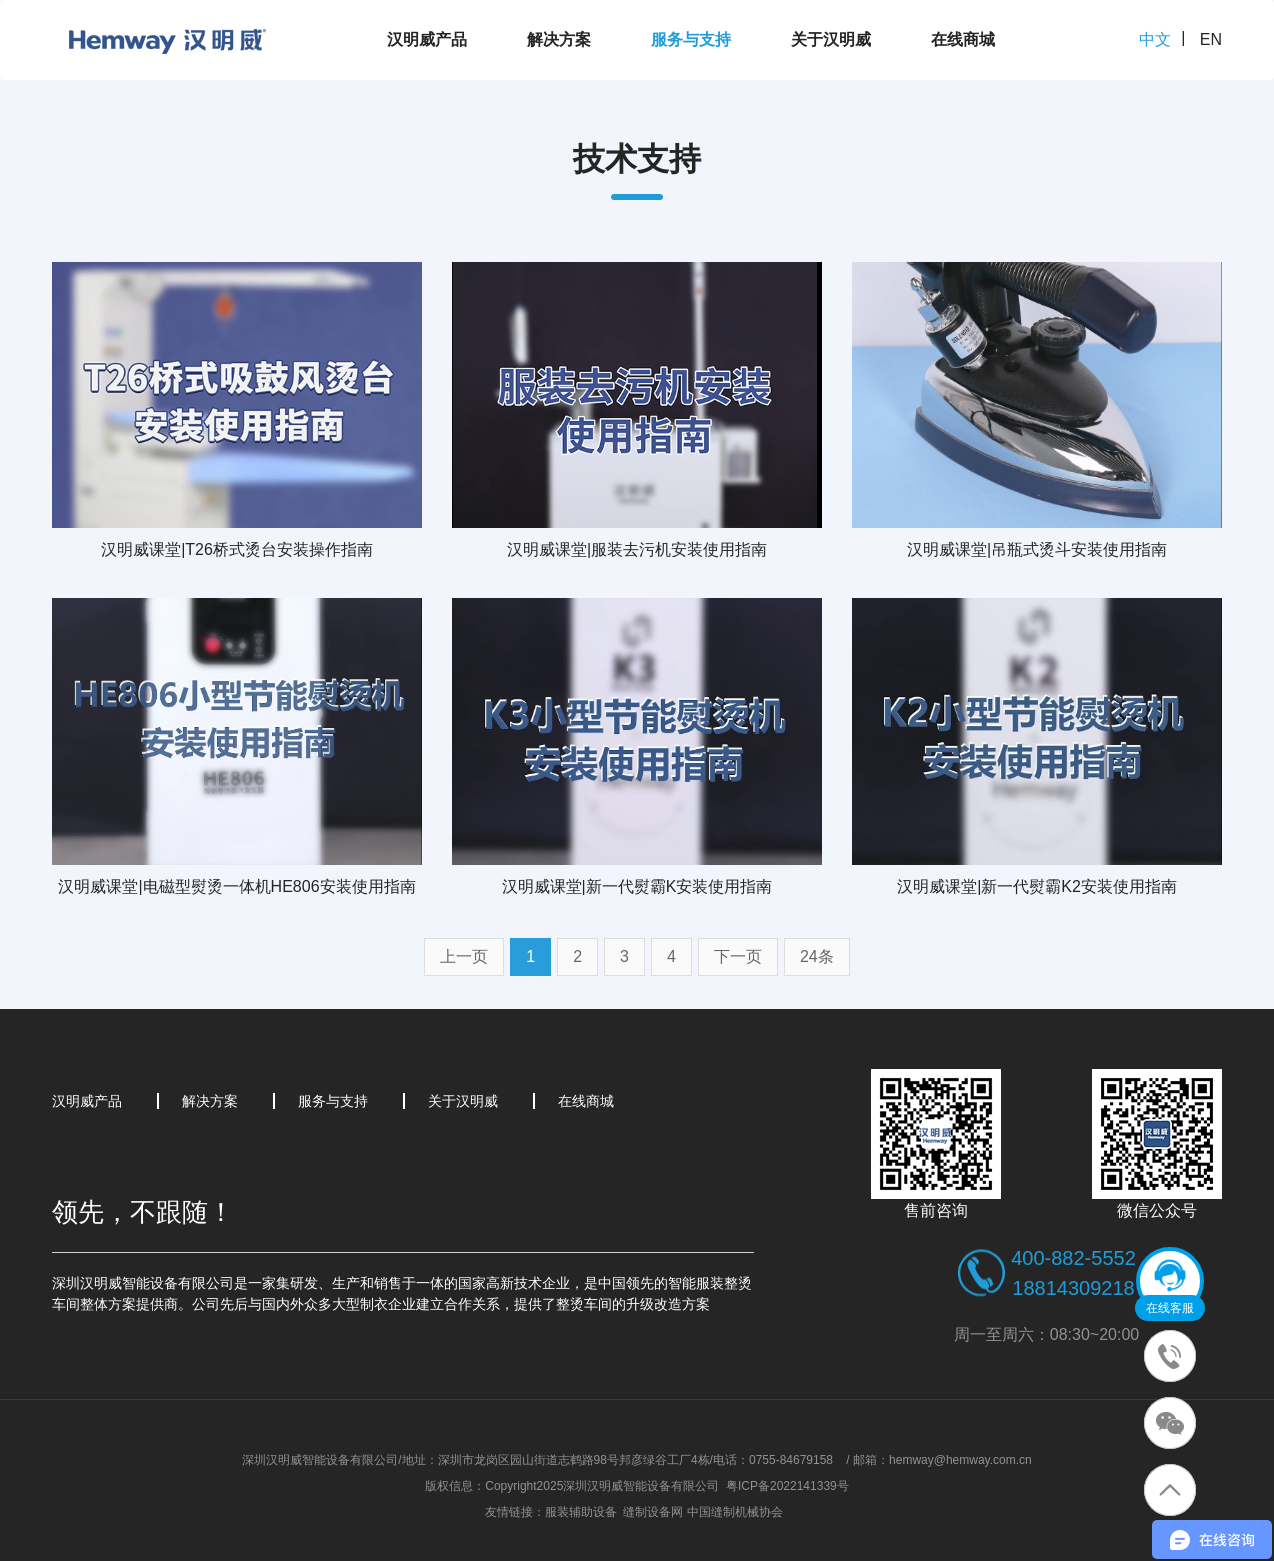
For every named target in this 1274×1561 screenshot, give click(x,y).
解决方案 (559, 39)
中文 (1155, 39)
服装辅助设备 (581, 1512)
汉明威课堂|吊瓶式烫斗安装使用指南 (1037, 549)
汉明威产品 (427, 39)
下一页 (738, 956)
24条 (817, 956)
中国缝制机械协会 (735, 1512)
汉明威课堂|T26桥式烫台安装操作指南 (237, 549)
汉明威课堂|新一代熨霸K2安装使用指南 (1037, 886)
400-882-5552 (1073, 1258)
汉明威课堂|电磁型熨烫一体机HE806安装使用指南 (236, 886)
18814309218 (1073, 1288)
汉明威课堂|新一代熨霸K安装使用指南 (637, 886)
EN (1211, 39)
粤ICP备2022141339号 (787, 1486)
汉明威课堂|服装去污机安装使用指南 (637, 549)
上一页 (464, 956)
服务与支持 (691, 39)
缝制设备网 (653, 1512)
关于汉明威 (831, 39)
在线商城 (963, 39)
